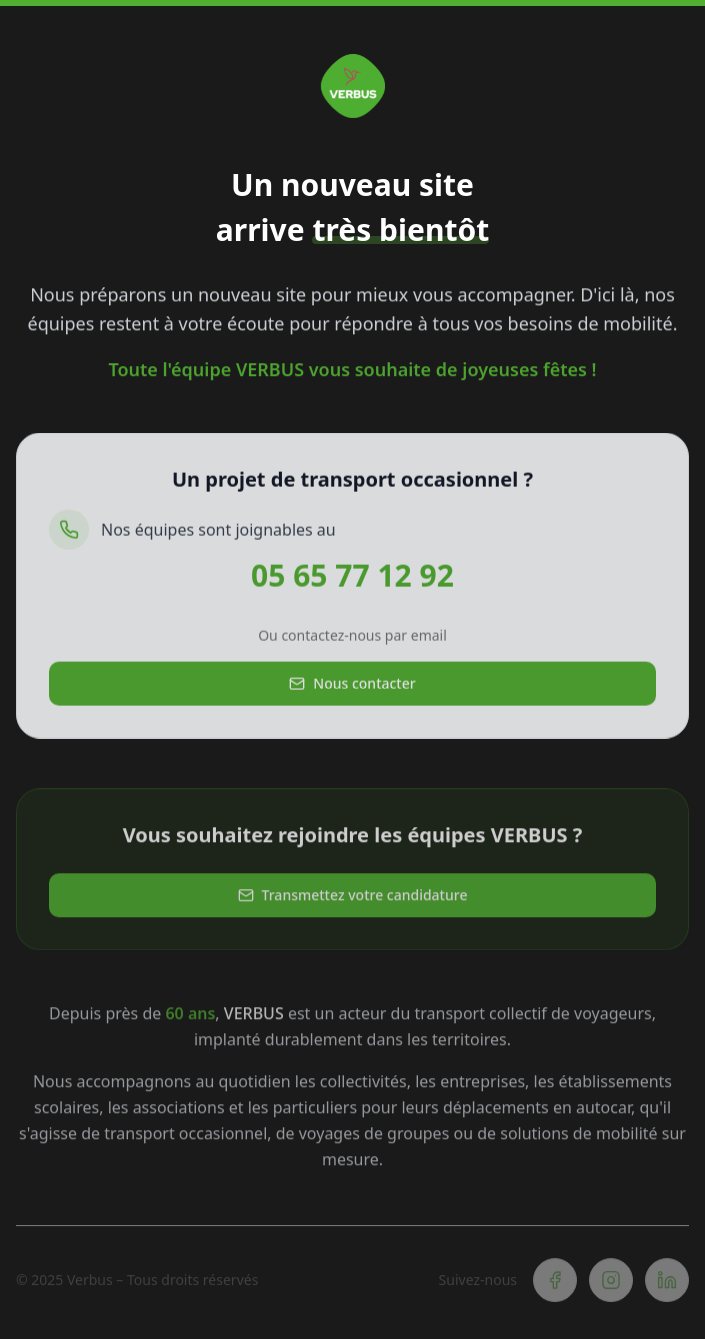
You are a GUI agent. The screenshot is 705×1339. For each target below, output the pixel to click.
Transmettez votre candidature (353, 897)
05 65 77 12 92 (352, 578)
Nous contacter (352, 685)
